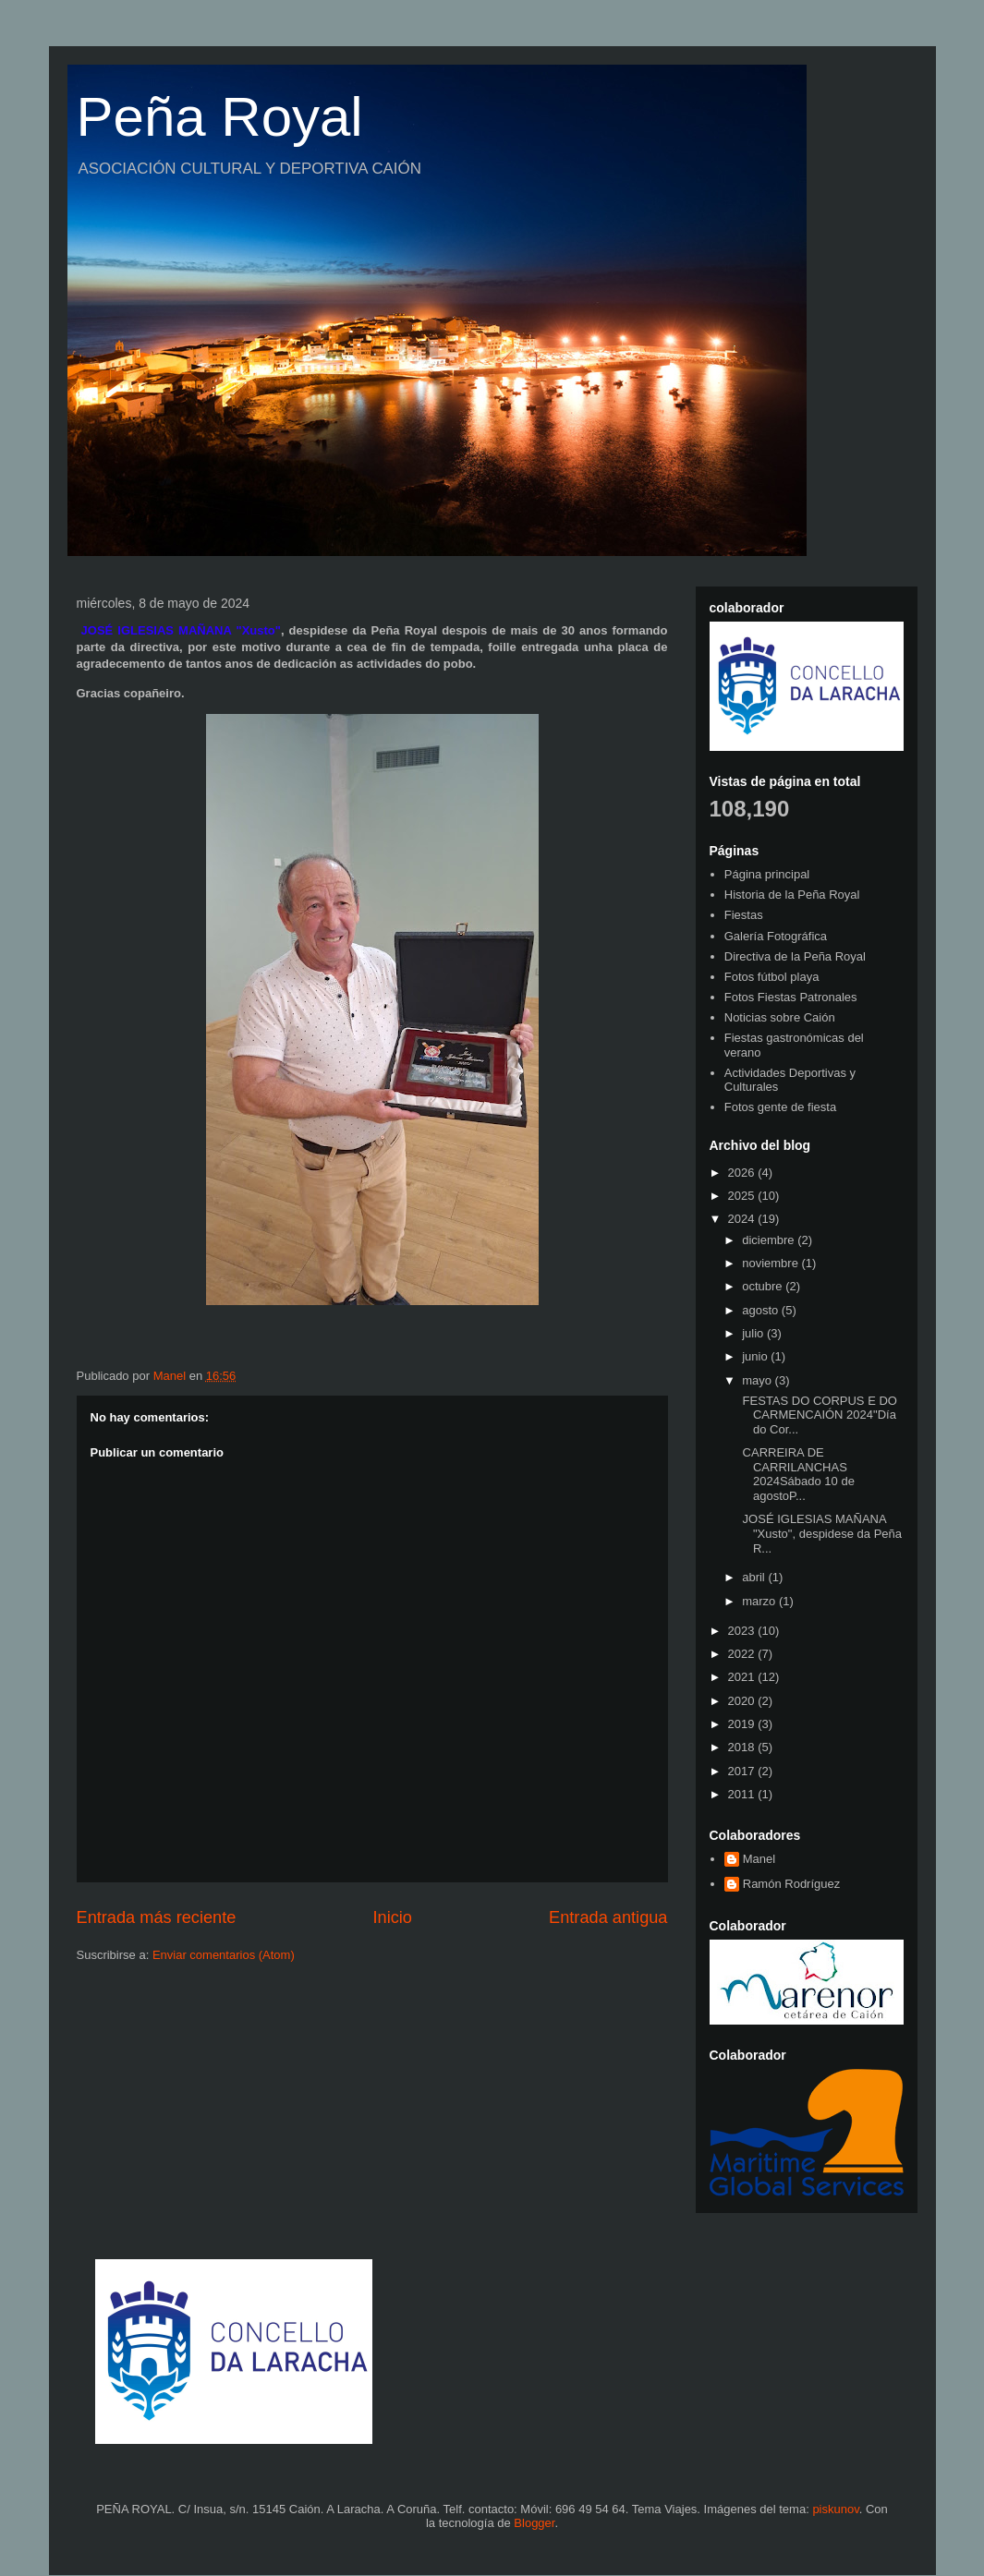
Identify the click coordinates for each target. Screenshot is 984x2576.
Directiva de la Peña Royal (795, 956)
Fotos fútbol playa (772, 977)
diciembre (769, 1240)
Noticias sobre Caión (779, 1017)
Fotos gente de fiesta (780, 1107)
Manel (759, 1859)
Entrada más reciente (157, 1917)
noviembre (771, 1263)
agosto (762, 1310)
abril (755, 1577)
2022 (743, 1654)
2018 (743, 1747)
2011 (743, 1794)
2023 (743, 1631)
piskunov (835, 2509)
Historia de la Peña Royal (792, 894)
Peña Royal (220, 117)
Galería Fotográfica (775, 936)
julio (754, 1333)
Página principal (767, 874)
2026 (743, 1172)
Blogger (534, 2523)
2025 (743, 1196)
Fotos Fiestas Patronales (790, 997)
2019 (743, 1724)
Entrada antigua (608, 1917)
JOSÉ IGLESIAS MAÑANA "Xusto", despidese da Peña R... (820, 1533)
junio (756, 1356)
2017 (743, 1771)
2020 (743, 1701)
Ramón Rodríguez (792, 1884)
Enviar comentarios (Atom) (223, 1955)
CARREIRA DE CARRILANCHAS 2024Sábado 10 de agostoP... (797, 1474)
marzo (760, 1601)
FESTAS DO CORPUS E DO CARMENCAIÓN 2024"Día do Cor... (818, 1415)
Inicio (391, 1917)
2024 (743, 1219)
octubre (763, 1286)
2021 (743, 1677)
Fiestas (743, 915)
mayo (758, 1380)
